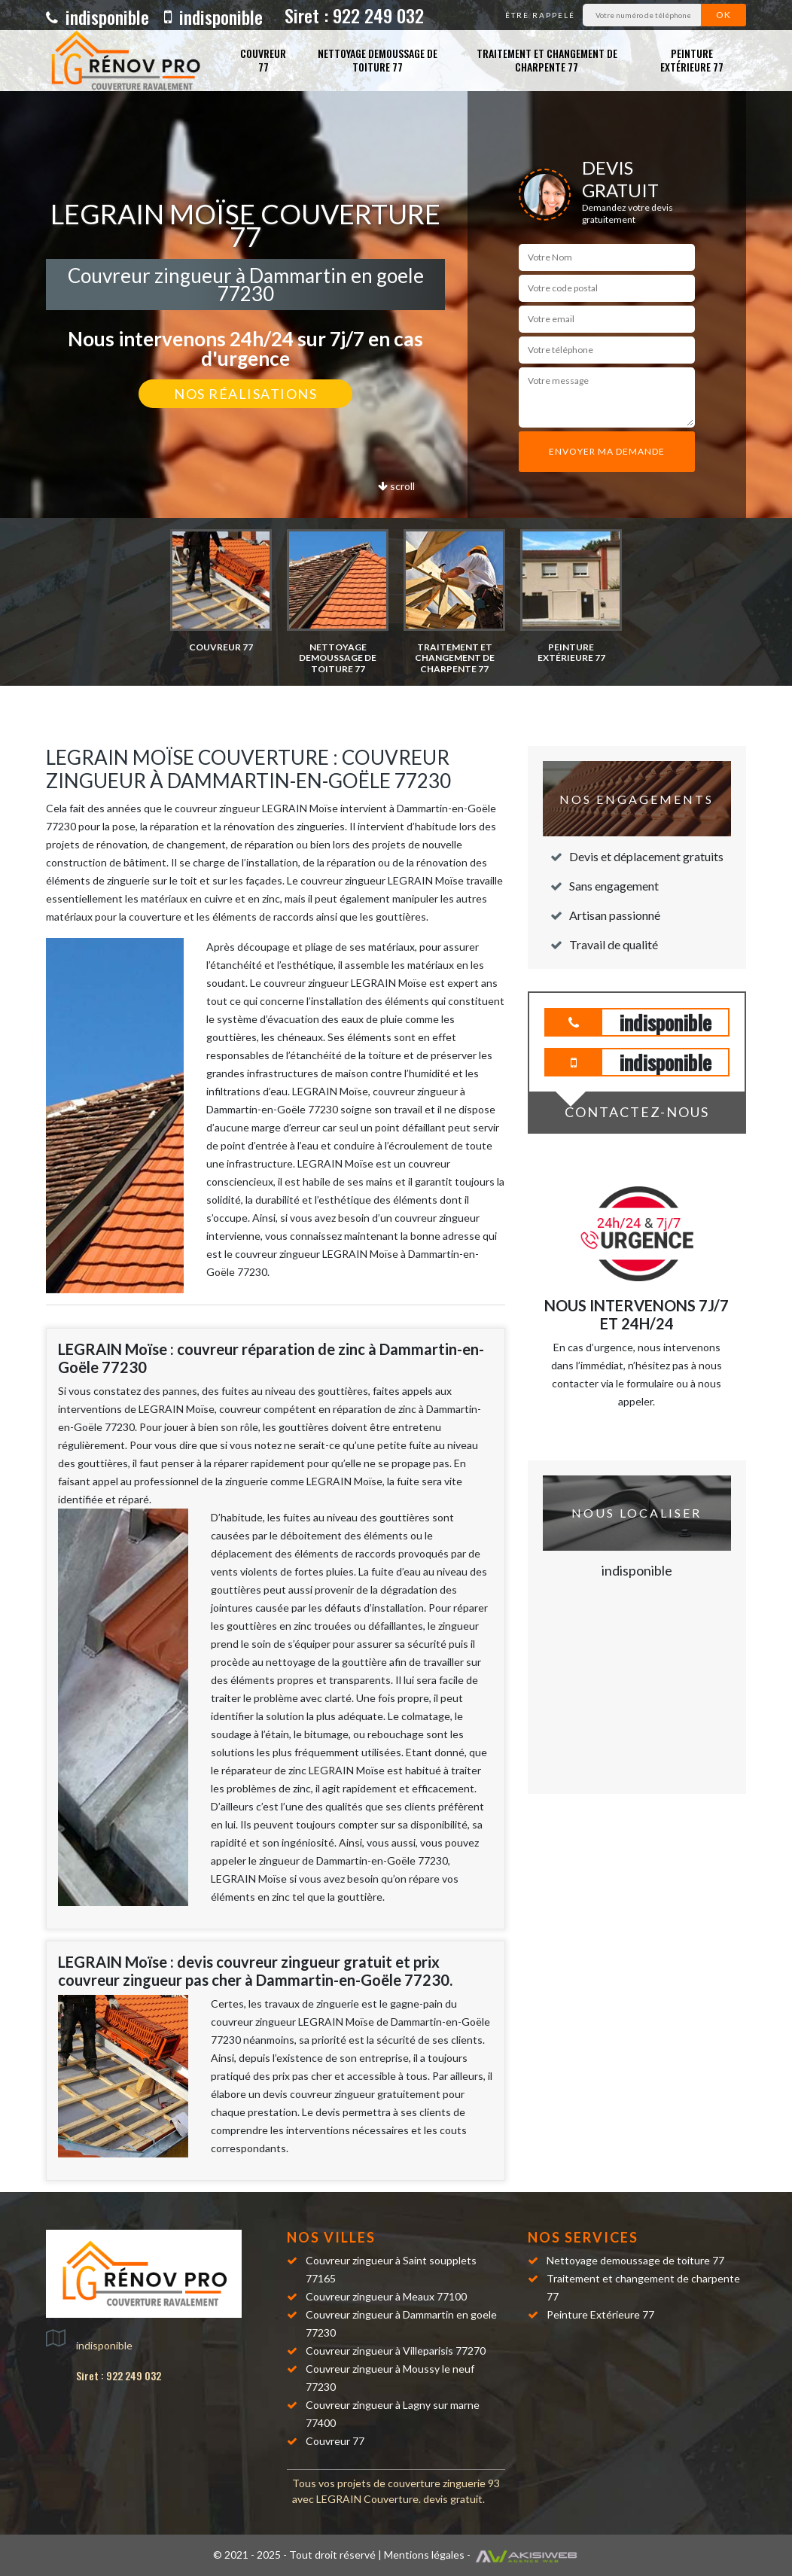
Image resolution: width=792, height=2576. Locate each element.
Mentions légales (424, 2554)
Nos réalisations (245, 393)
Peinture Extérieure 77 (691, 60)
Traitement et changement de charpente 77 (547, 60)
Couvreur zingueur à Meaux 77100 (386, 2296)
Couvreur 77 (263, 60)
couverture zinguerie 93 (444, 2483)
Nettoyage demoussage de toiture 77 (377, 60)
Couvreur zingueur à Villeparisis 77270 (396, 2350)
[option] (221, 591)
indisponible (97, 16)
